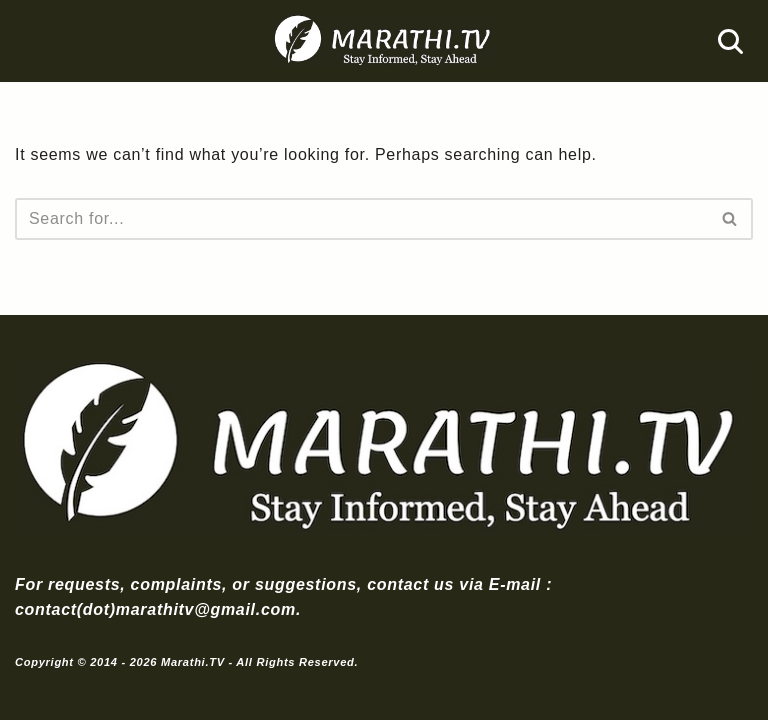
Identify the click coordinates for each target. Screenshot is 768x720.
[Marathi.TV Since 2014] (384, 41)
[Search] (730, 41)
